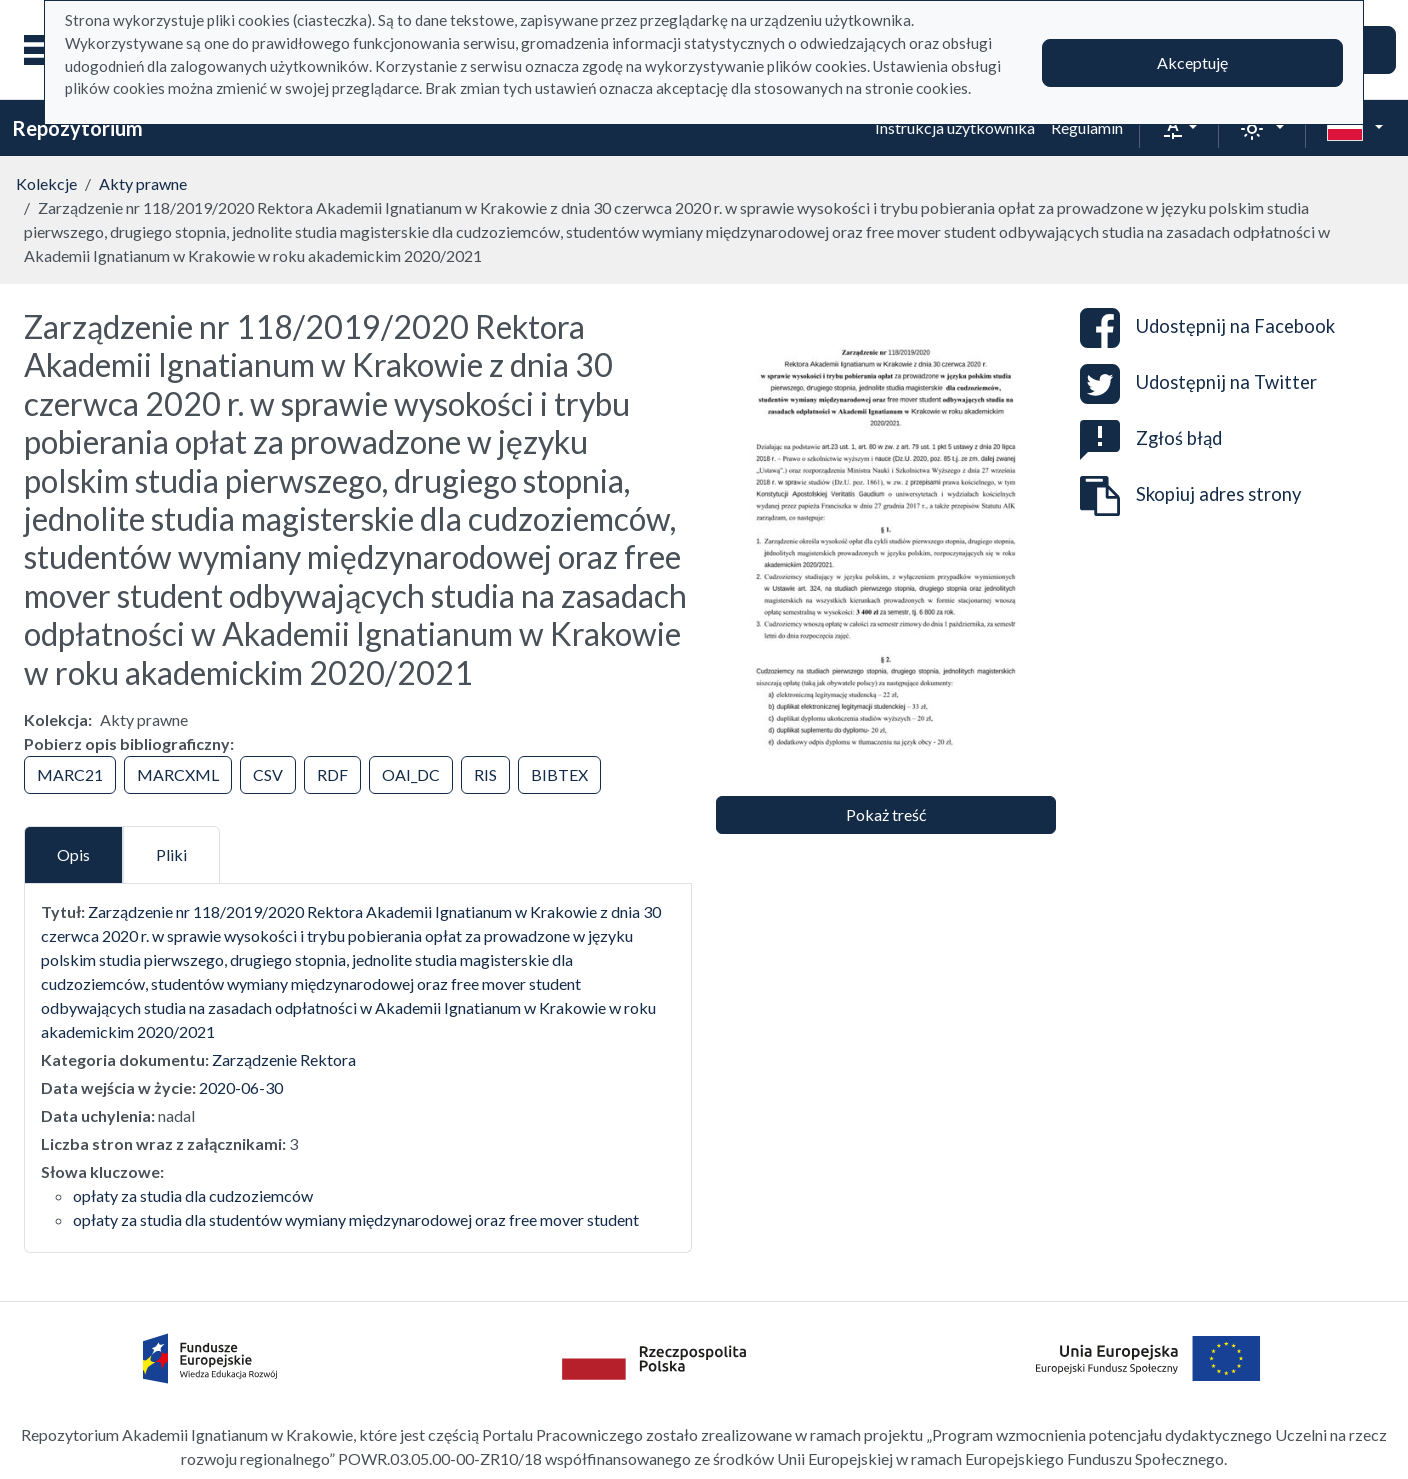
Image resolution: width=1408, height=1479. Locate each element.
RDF (332, 774)
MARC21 (70, 774)
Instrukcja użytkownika (955, 127)
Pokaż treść (886, 814)
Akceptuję (1192, 62)
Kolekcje (46, 183)
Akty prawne (143, 183)
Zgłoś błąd (1151, 438)
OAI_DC (411, 774)
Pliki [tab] (171, 854)
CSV (268, 774)
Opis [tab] (73, 854)
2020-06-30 (241, 1087)
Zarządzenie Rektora (284, 1059)
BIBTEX (559, 774)
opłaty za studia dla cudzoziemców (193, 1195)
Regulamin (1087, 127)
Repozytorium (77, 128)
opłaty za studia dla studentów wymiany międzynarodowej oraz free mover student (356, 1219)
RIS (485, 774)
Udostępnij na (1207, 328)
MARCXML (178, 774)
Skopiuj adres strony (1190, 496)
